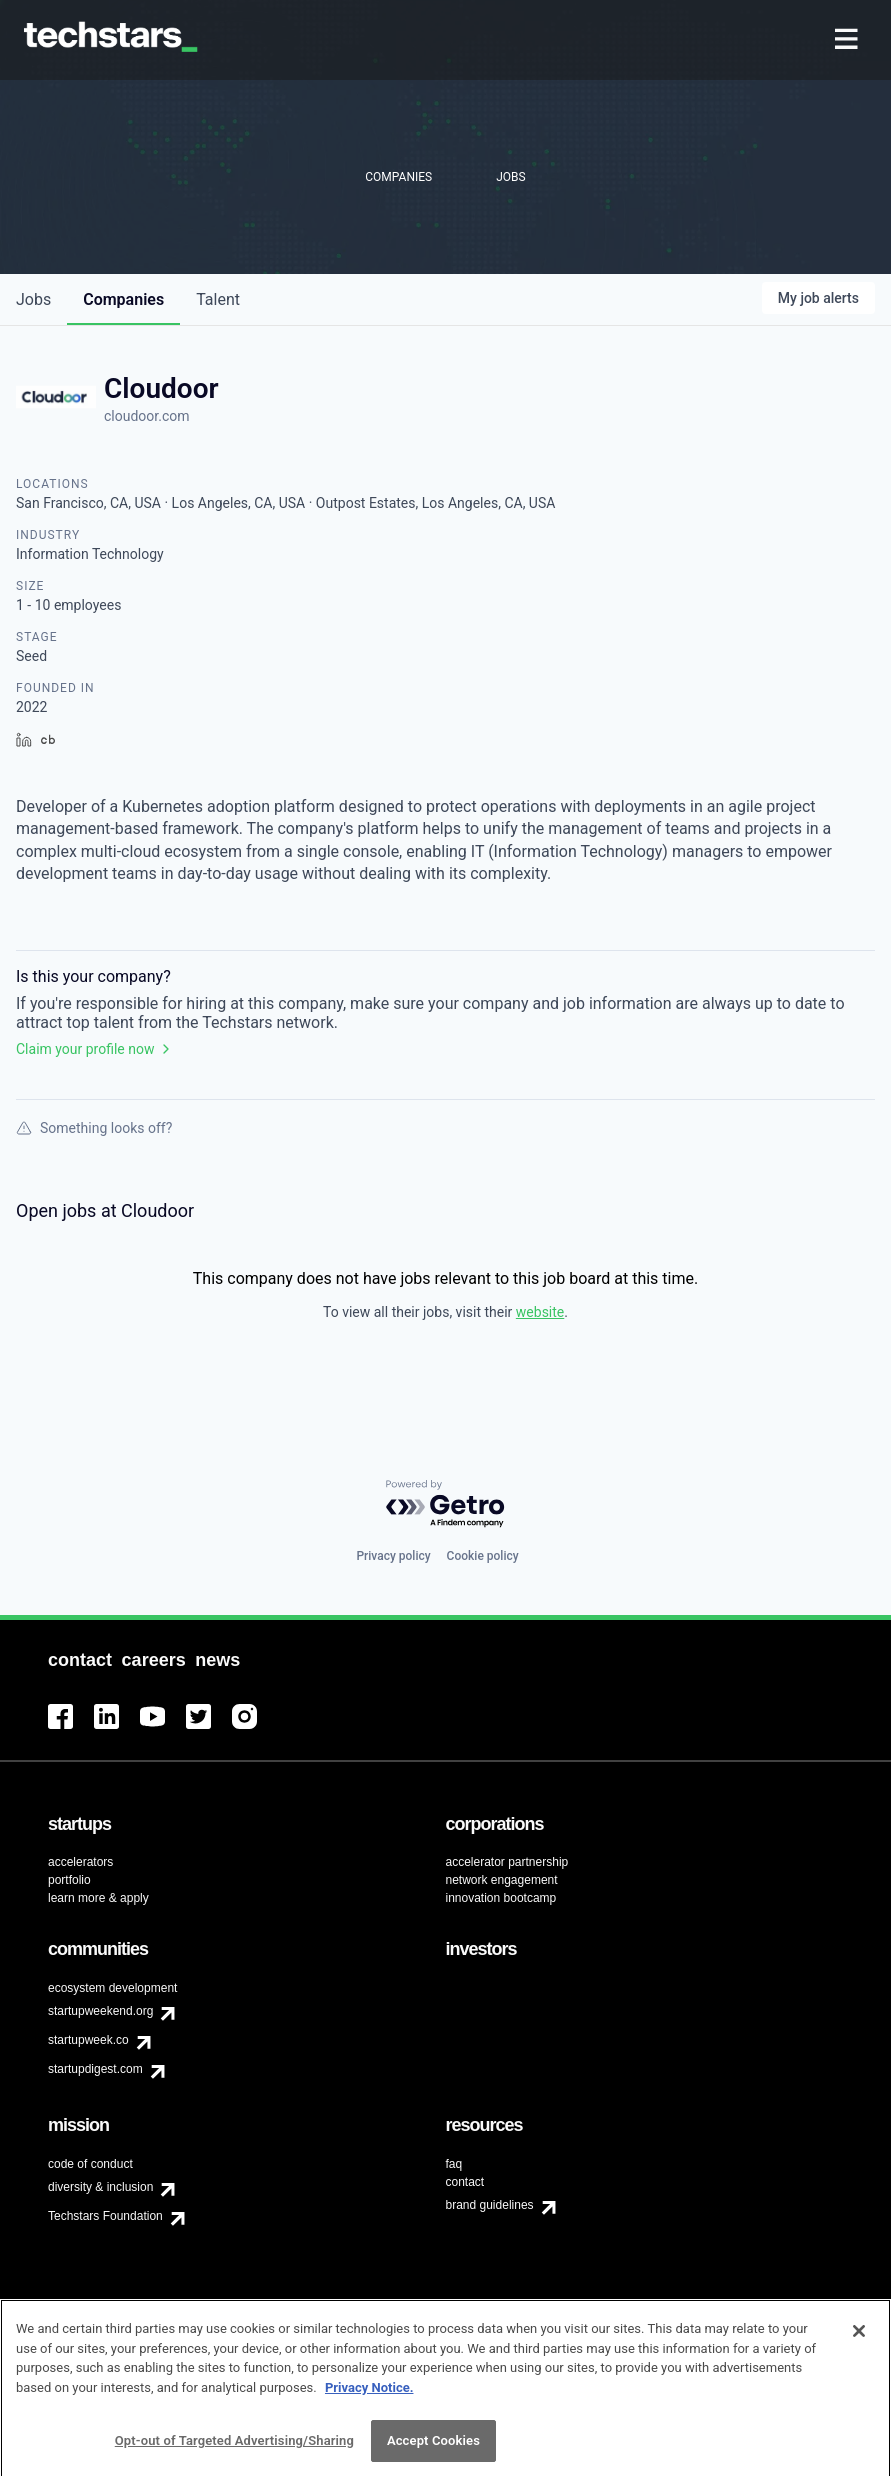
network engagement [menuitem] (502, 1880)
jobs (33, 299)
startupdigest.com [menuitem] (95, 2069)
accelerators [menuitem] (80, 1862)
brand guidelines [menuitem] (490, 2205)
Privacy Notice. (369, 2398)
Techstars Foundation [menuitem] (105, 2216)
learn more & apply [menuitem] (98, 1898)
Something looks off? (94, 1128)
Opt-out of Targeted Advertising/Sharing (234, 2451)
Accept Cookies (433, 2451)
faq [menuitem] (454, 2164)
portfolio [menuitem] (69, 1880)
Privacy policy (393, 1556)
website (540, 1312)
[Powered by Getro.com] (446, 1504)
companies (123, 299)
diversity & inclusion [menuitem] (100, 2187)
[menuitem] (848, 40)
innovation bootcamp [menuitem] (501, 1898)
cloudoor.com (146, 416)
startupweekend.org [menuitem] (100, 2011)
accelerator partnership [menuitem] (507, 1862)
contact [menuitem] (465, 2182)
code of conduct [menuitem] (90, 2164)
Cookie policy (483, 1556)
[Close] (859, 2342)
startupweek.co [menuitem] (88, 2040)
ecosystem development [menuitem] (112, 1988)
